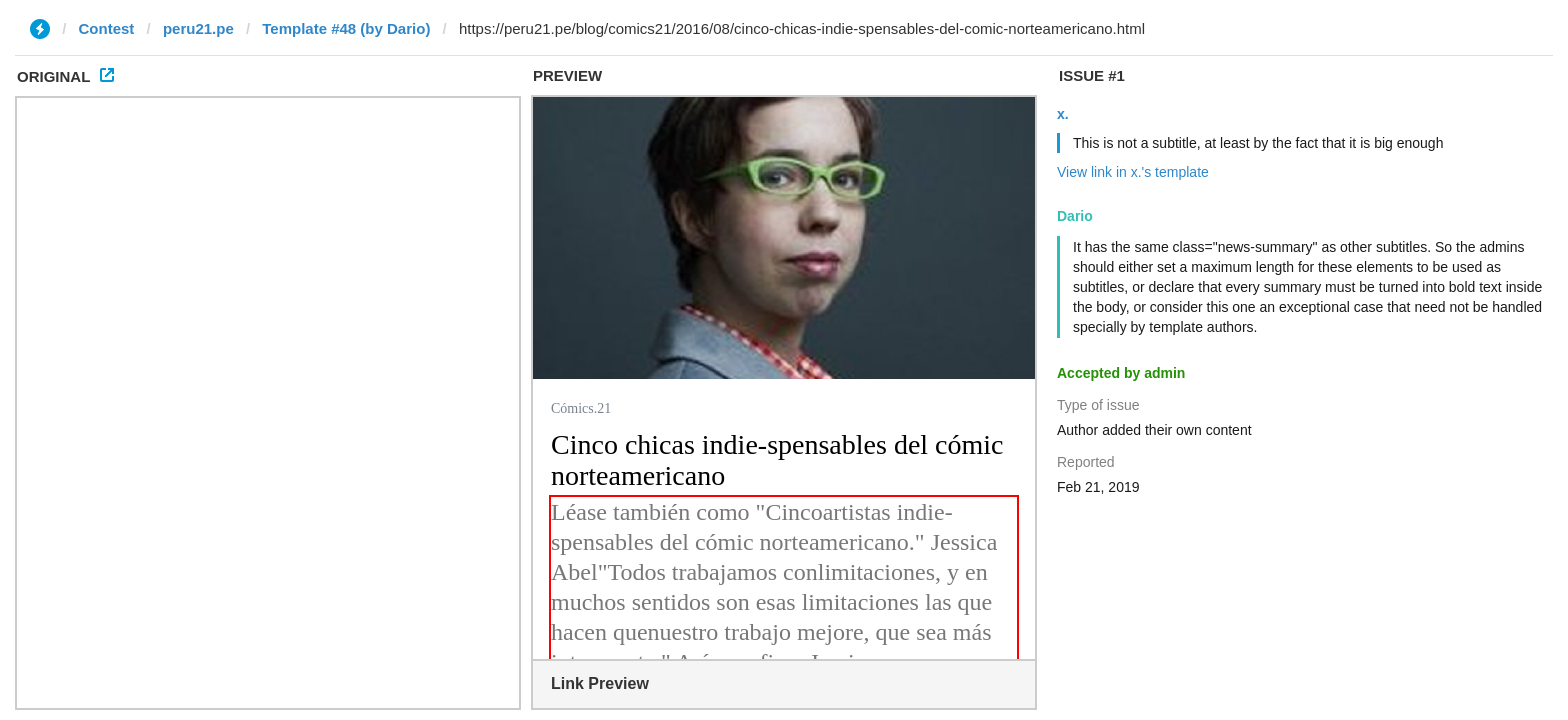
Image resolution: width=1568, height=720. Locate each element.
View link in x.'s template (1133, 172)
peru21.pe (198, 28)
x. (1063, 114)
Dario (1075, 216)
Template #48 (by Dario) (346, 28)
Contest (107, 28)
